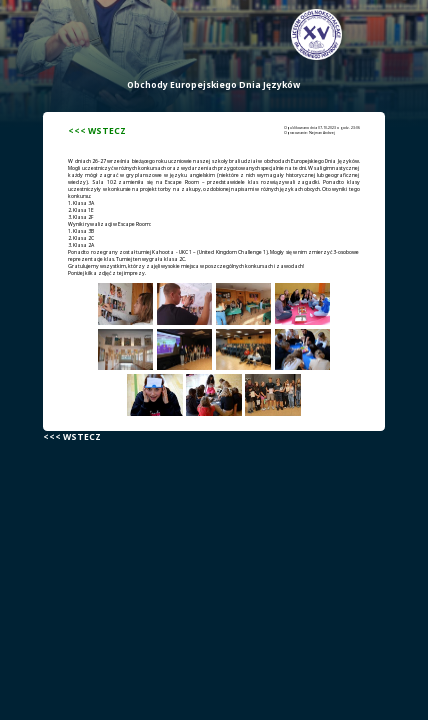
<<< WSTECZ (97, 131)
